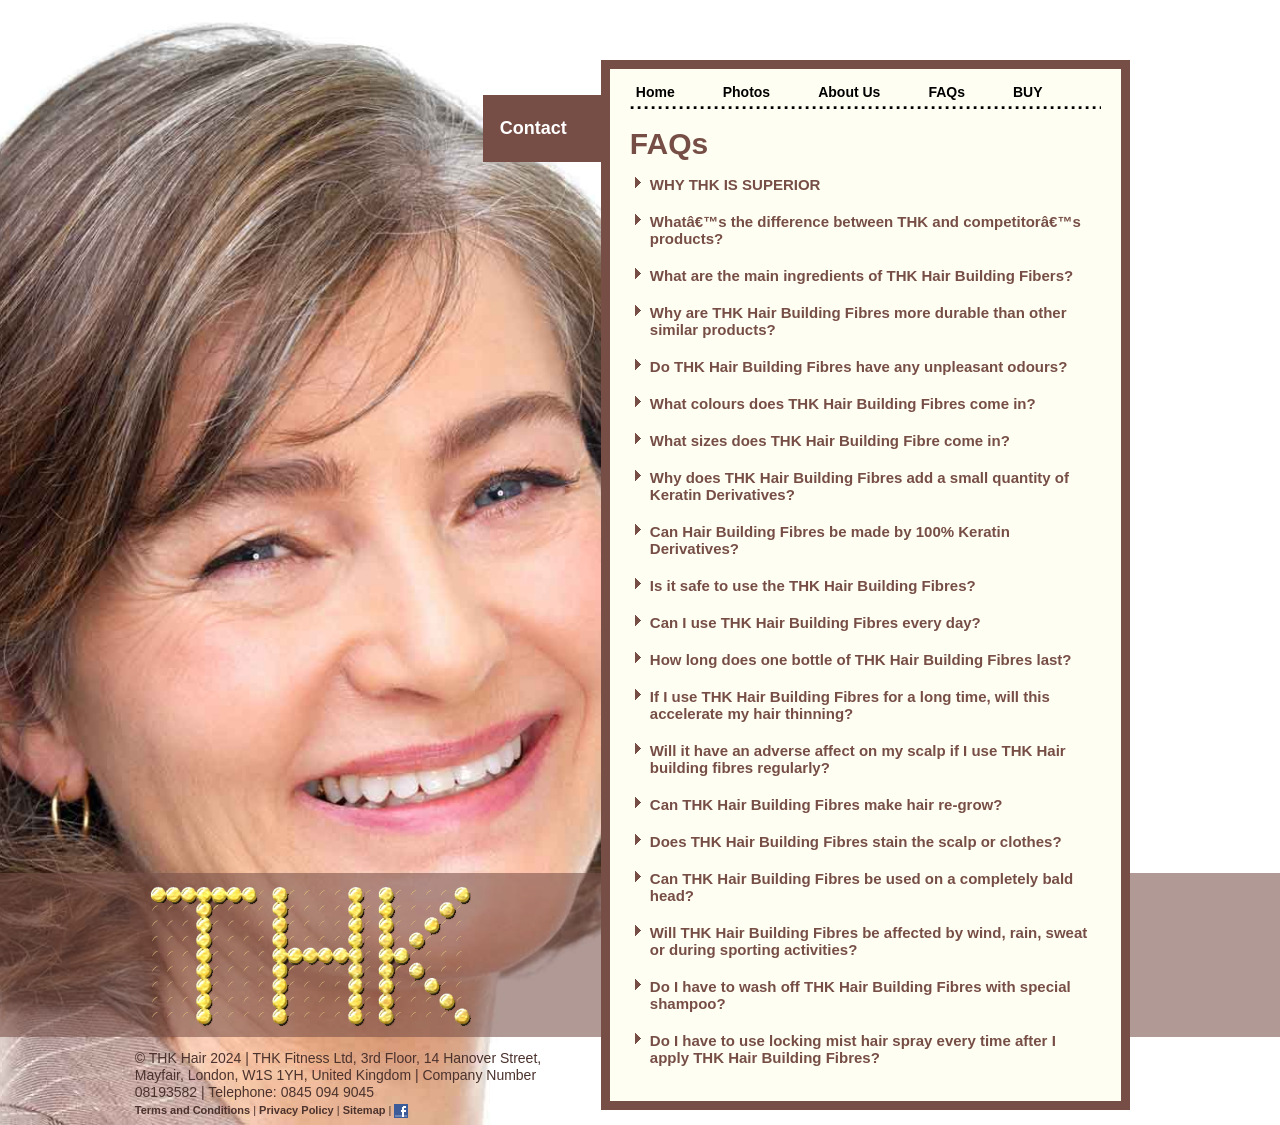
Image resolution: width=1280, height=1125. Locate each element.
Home (655, 92)
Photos (746, 92)
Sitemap (364, 1110)
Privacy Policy (296, 1110)
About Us (849, 92)
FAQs (946, 92)
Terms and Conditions (192, 1110)
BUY (1028, 92)
